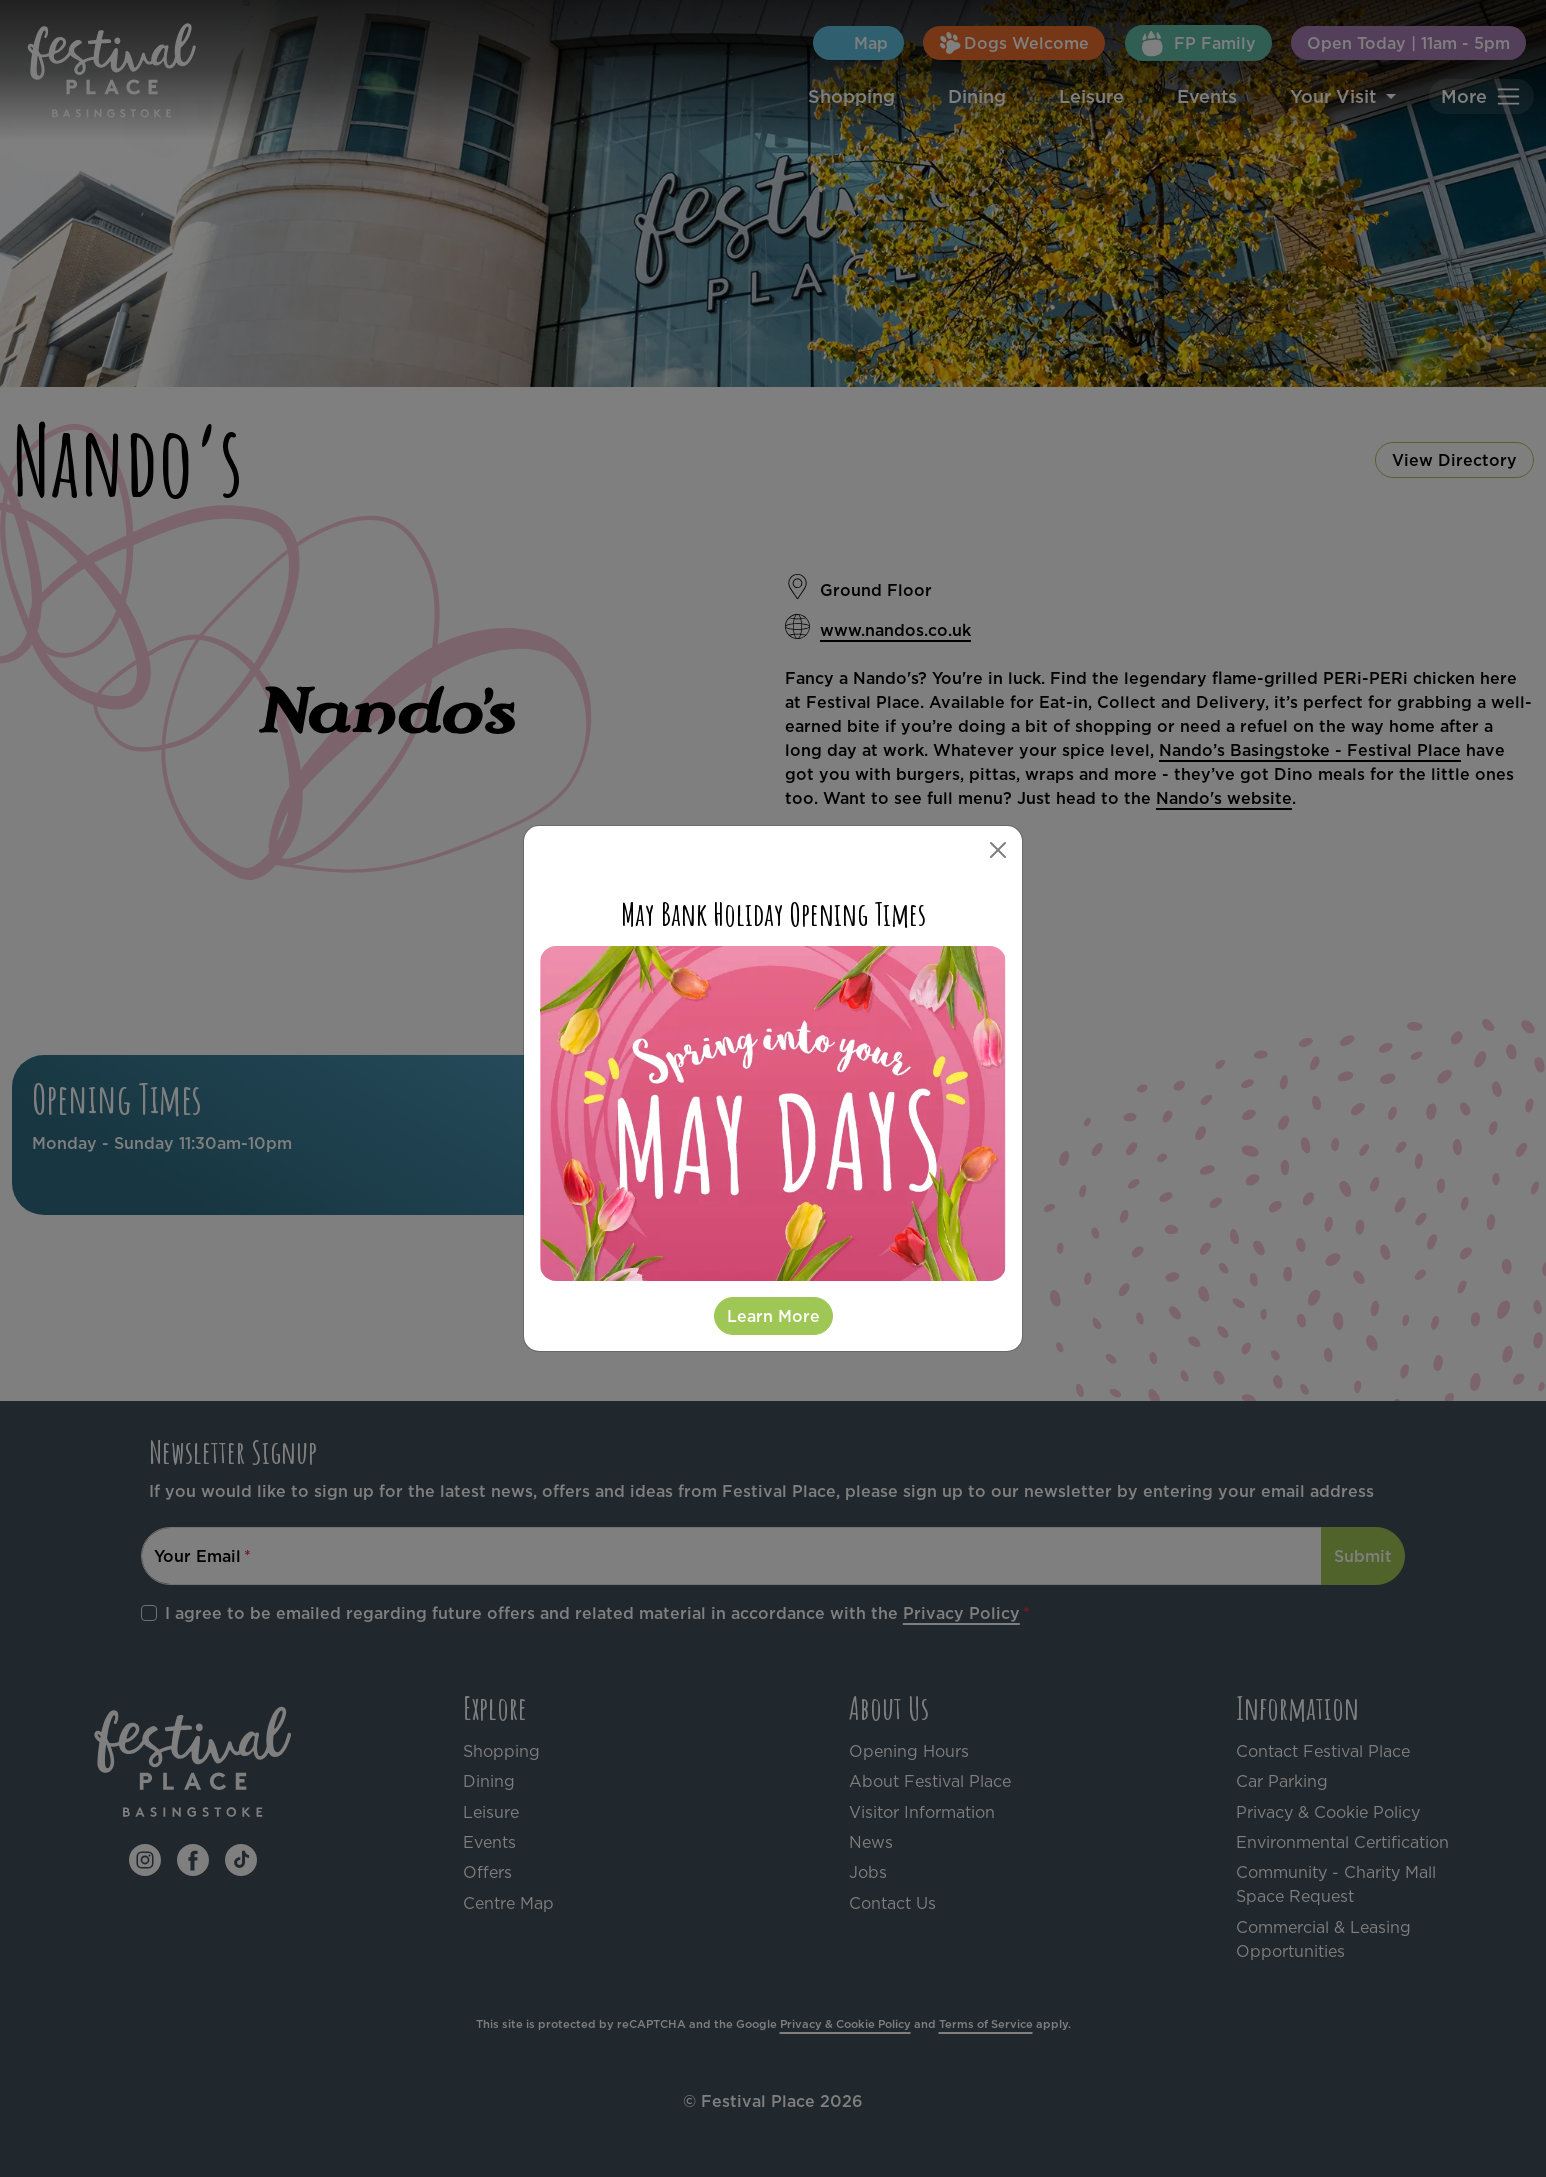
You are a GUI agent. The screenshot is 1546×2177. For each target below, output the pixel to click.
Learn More (773, 1316)
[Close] (998, 850)
